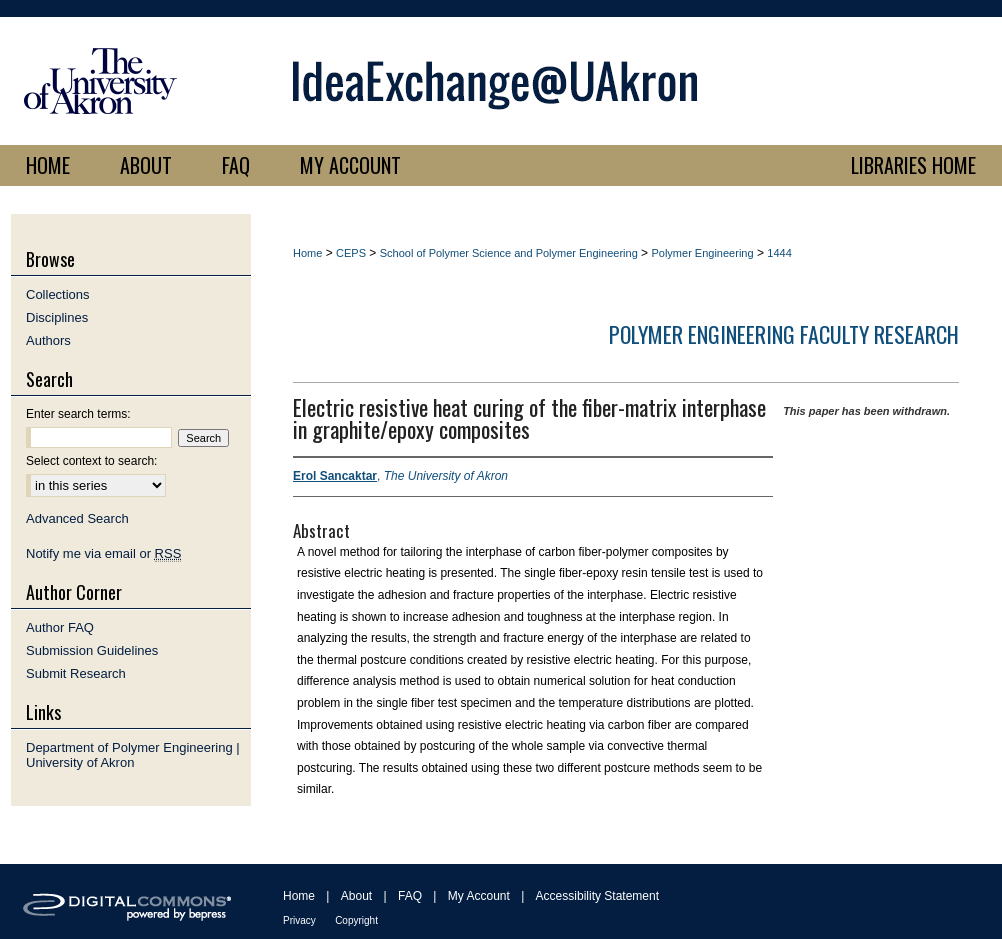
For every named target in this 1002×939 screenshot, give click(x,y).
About (356, 896)
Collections (58, 294)
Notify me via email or (103, 553)
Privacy (299, 920)
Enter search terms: (78, 414)
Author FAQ (60, 627)
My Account (479, 896)
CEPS (351, 253)
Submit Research (76, 673)
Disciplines (57, 317)
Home (307, 253)
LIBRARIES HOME (913, 165)
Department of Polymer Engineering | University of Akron (133, 755)
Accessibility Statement (597, 896)
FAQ (410, 896)
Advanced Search (77, 518)
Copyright (356, 920)
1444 (779, 253)
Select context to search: (91, 461)
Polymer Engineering (702, 253)
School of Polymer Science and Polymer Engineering (509, 253)
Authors (48, 340)
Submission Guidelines (92, 650)
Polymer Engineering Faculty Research (784, 334)
